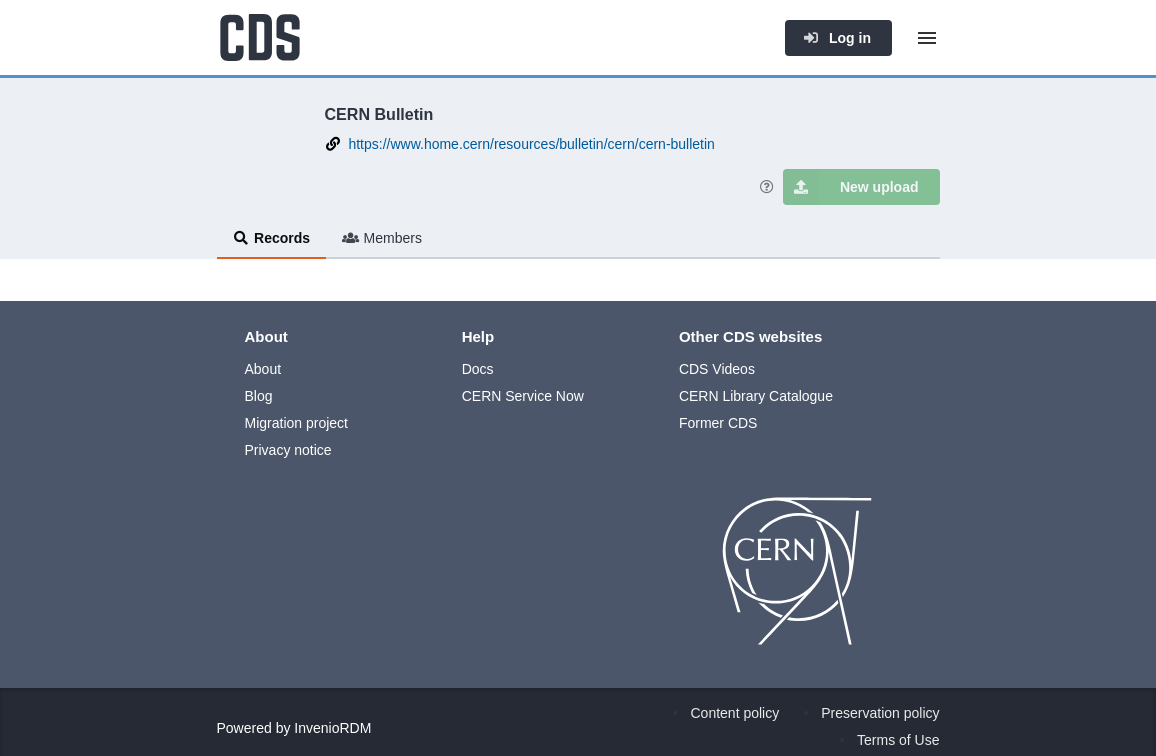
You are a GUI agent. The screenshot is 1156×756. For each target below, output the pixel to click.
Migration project (297, 423)
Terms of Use (898, 740)
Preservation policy (880, 713)
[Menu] (927, 38)
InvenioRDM (332, 728)
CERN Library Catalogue (756, 396)
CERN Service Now (523, 396)
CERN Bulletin (379, 114)
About (263, 369)
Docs (478, 369)
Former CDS (718, 423)
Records (272, 238)
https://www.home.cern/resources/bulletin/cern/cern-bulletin (531, 144)
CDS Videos (717, 369)
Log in (837, 38)
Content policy (735, 713)
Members (382, 238)
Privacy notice (288, 450)
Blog (259, 396)
